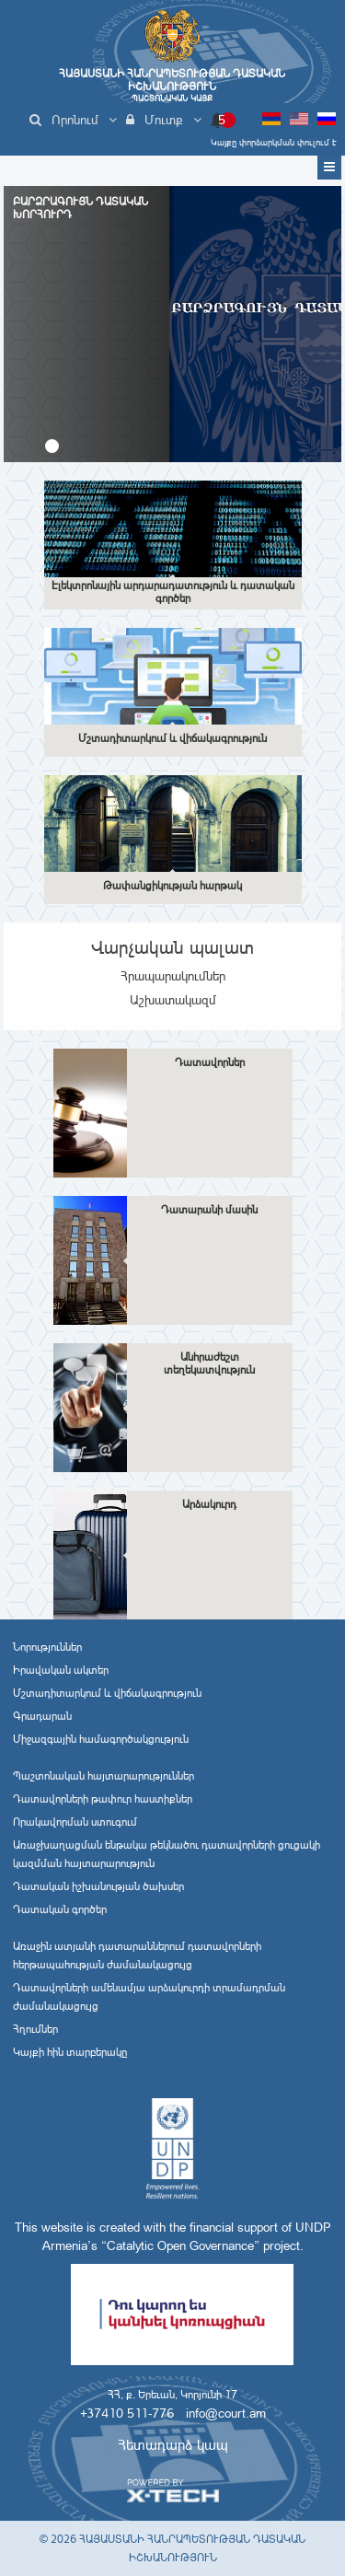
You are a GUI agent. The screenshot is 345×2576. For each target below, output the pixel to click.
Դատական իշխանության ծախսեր (98, 1886)
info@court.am (226, 2413)
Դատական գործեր (60, 1909)
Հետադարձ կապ (173, 2445)
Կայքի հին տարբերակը (70, 2052)
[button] (52, 446)
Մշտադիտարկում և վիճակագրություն (107, 1693)
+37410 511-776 (127, 2413)
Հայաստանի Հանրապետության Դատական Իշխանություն (172, 85)
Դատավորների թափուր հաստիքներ (102, 1799)
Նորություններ (47, 1647)
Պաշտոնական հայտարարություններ (103, 1776)
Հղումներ (35, 2029)
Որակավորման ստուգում (75, 1822)
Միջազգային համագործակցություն (101, 1739)
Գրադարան (42, 1716)
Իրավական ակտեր (61, 1670)
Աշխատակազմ (173, 999)
